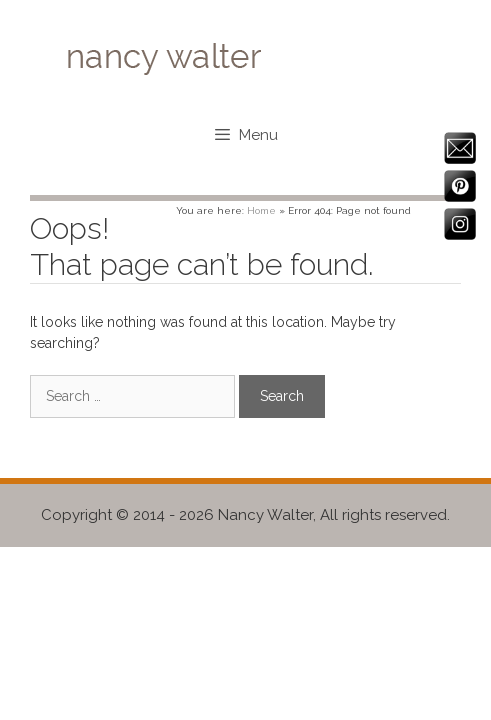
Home (261, 210)
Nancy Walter (265, 515)
